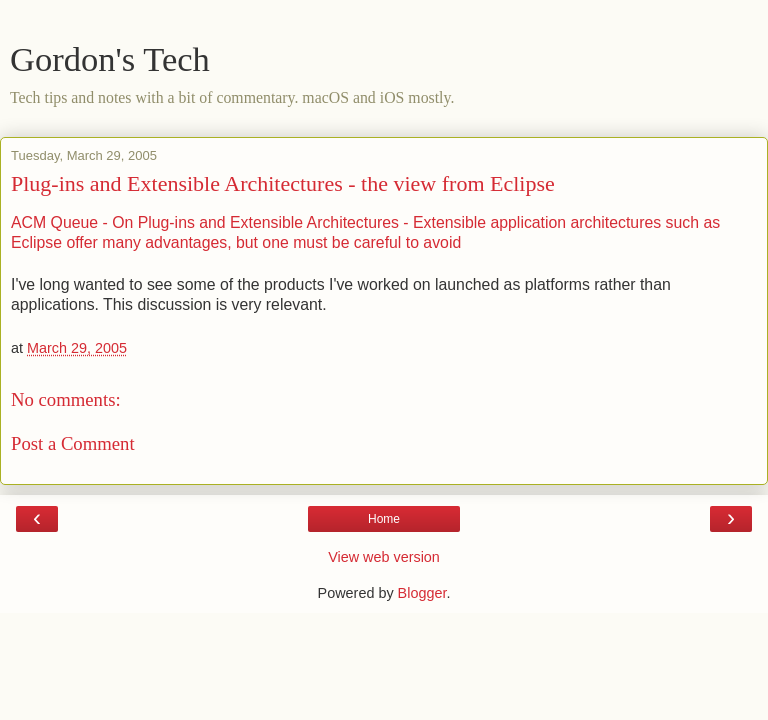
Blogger (422, 593)
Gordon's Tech (110, 59)
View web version (384, 557)
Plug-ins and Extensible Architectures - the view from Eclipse (283, 183)
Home (384, 519)
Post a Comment (73, 443)
